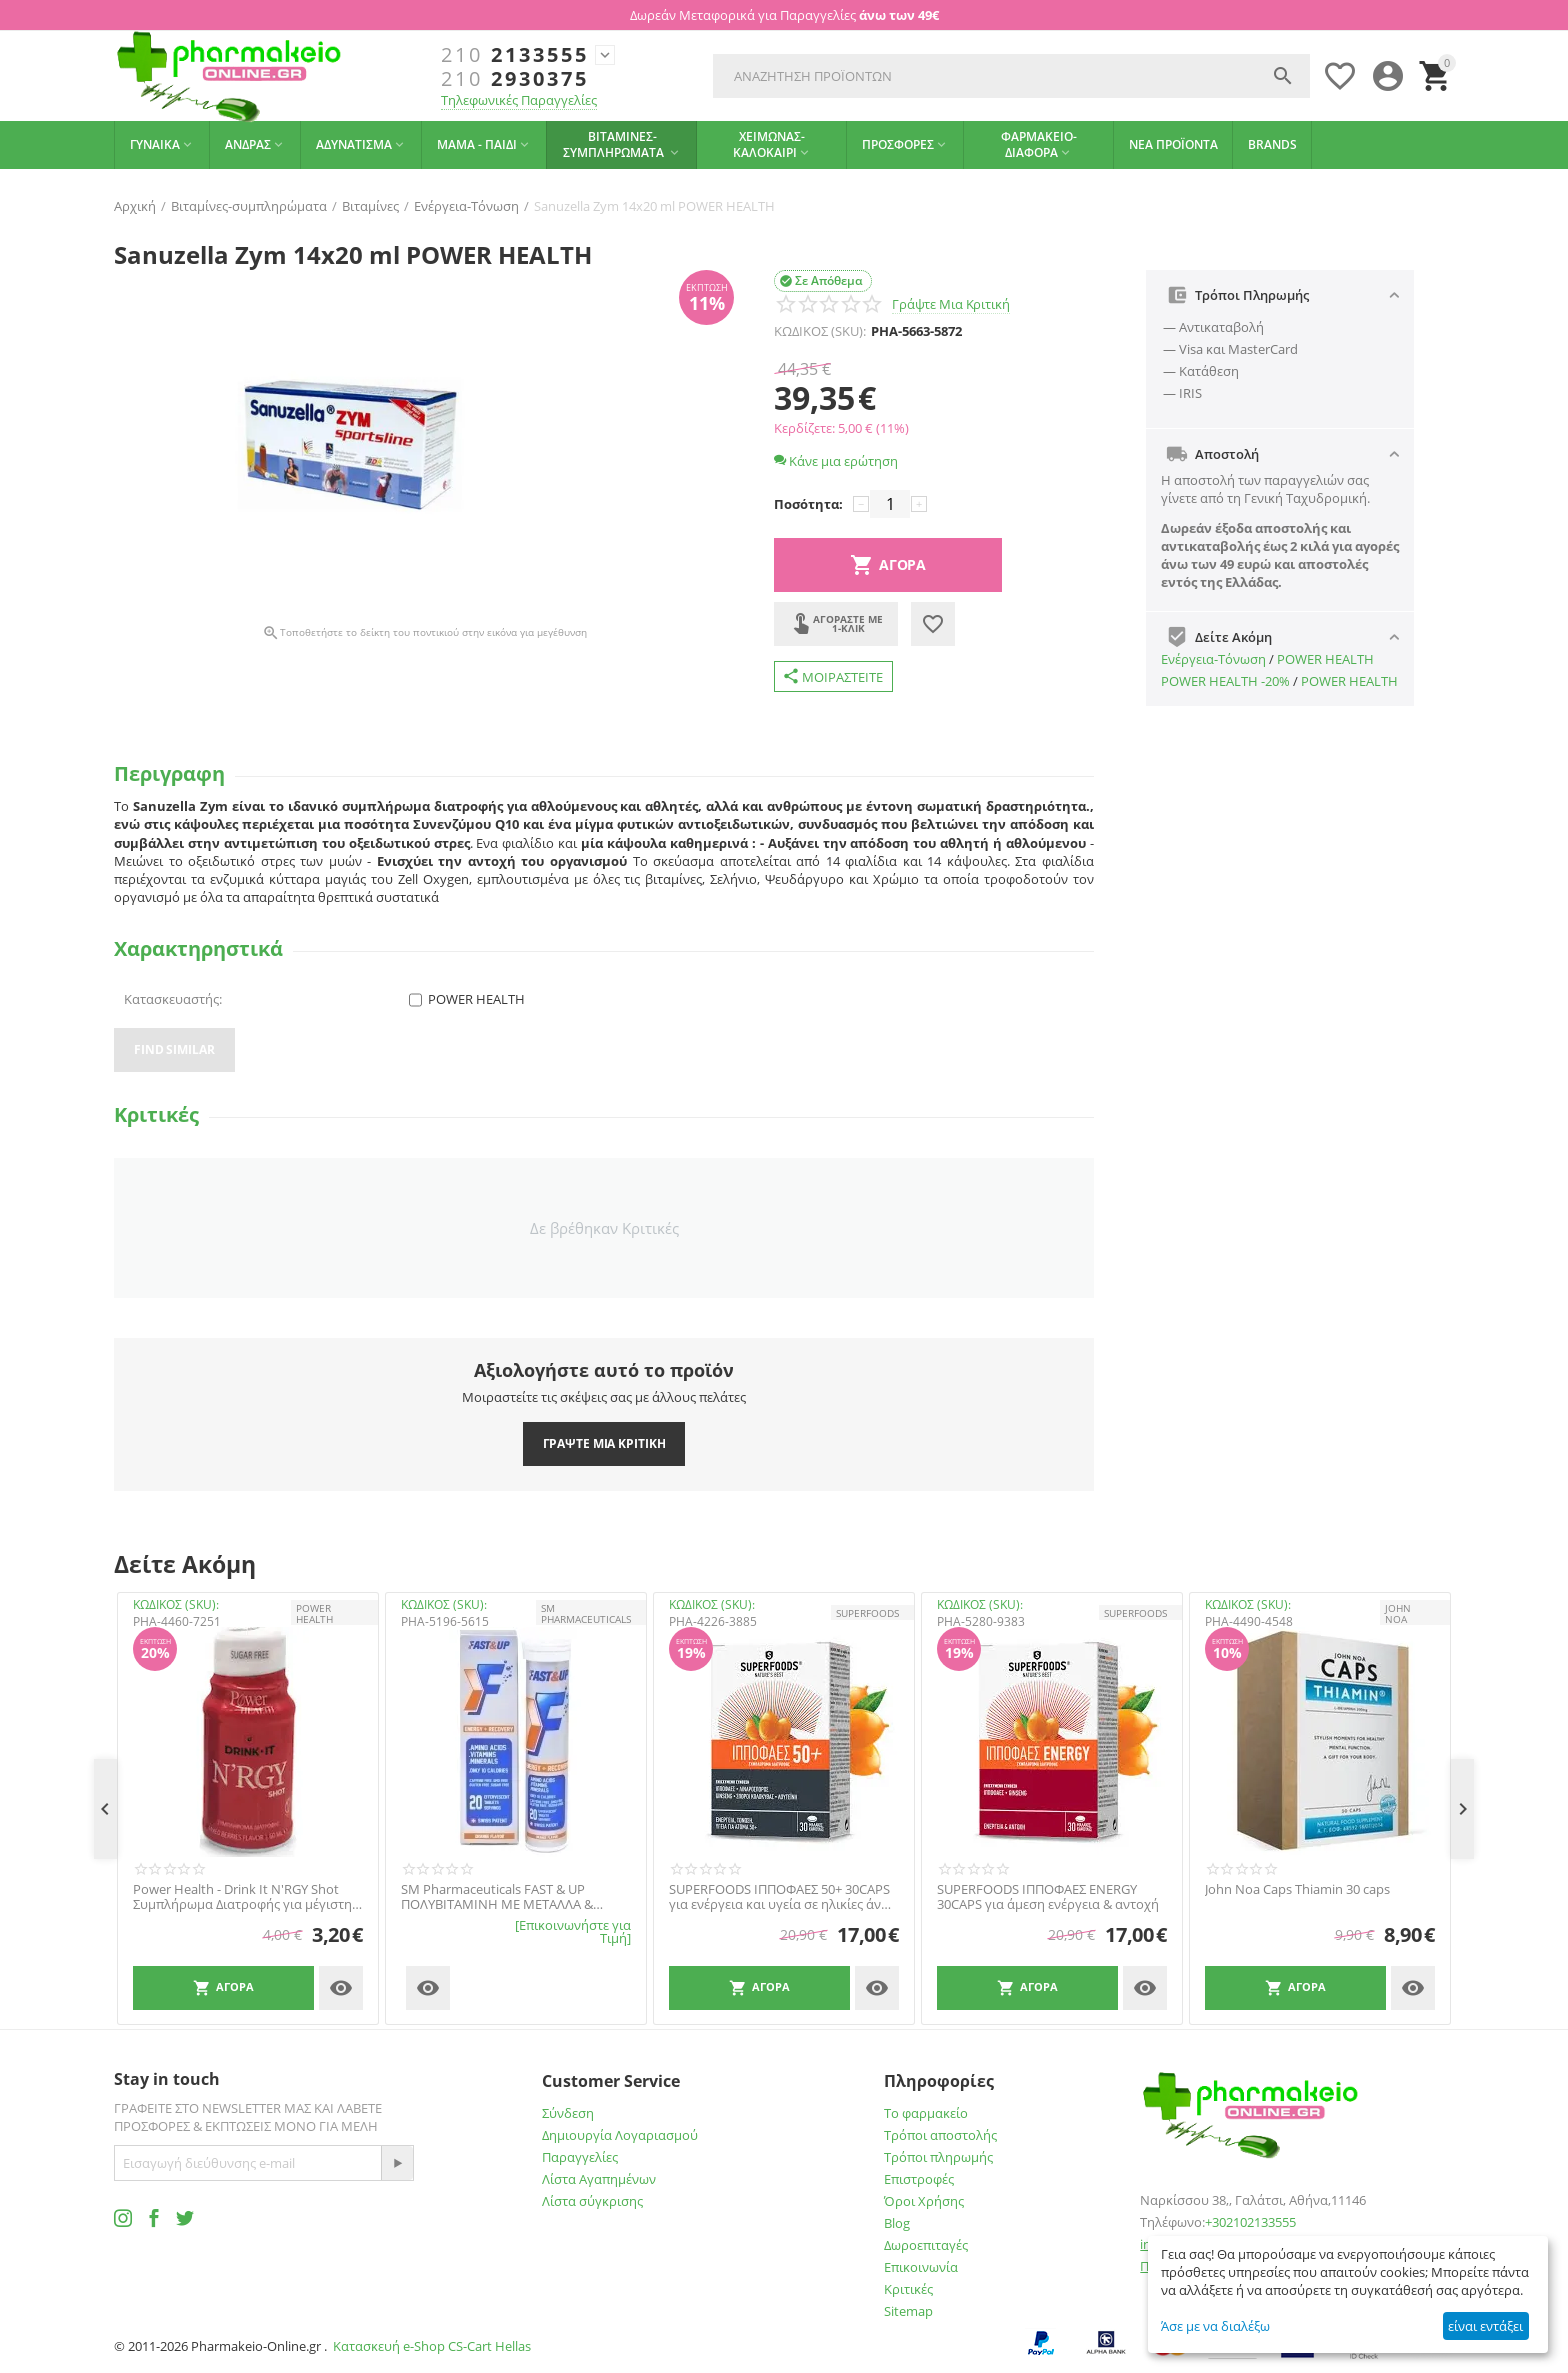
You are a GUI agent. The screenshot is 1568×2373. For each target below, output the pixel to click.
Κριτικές (908, 2289)
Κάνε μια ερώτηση (836, 461)
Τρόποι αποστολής (940, 2135)
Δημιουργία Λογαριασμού (620, 2135)
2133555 (515, 55)
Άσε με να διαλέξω (1215, 2326)
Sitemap (908, 2311)
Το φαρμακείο (926, 2113)
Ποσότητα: (808, 504)
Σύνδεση (568, 2113)
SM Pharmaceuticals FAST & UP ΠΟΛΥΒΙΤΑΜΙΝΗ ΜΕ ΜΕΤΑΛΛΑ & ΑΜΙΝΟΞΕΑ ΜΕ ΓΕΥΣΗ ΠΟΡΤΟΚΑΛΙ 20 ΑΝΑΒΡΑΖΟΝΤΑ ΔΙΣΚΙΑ (511, 1897)
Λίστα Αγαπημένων (599, 2179)
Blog (897, 2223)
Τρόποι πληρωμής (938, 2157)
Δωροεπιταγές (926, 2245)
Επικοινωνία (921, 2267)
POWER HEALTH (1325, 659)
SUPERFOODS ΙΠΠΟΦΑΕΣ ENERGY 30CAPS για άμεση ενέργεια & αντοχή (1048, 1897)
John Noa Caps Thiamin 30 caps (1297, 1890)
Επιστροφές (919, 2179)
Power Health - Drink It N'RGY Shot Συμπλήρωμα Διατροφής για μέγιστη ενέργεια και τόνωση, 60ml (242, 1897)
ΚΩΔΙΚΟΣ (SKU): (820, 331)
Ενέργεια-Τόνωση (1213, 659)
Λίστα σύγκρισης (592, 2201)
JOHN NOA (1398, 1613)
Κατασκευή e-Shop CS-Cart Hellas (432, 2346)
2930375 (515, 79)
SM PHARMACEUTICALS (586, 1613)
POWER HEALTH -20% (1225, 681)
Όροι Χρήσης (924, 2201)
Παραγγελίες (580, 2157)
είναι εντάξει (1485, 2326)
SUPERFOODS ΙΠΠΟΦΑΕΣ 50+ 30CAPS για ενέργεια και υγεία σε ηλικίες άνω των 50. (780, 1897)
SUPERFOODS (867, 1613)
